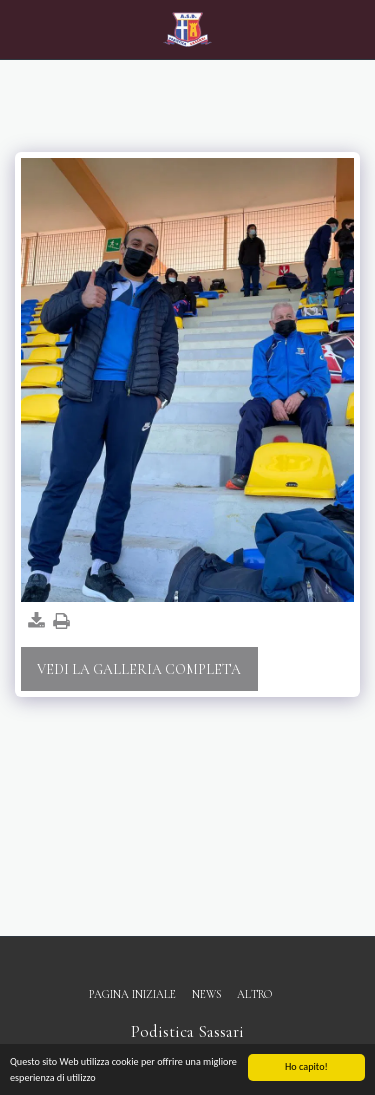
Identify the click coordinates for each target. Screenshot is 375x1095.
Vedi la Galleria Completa (139, 669)
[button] (22, 29)
